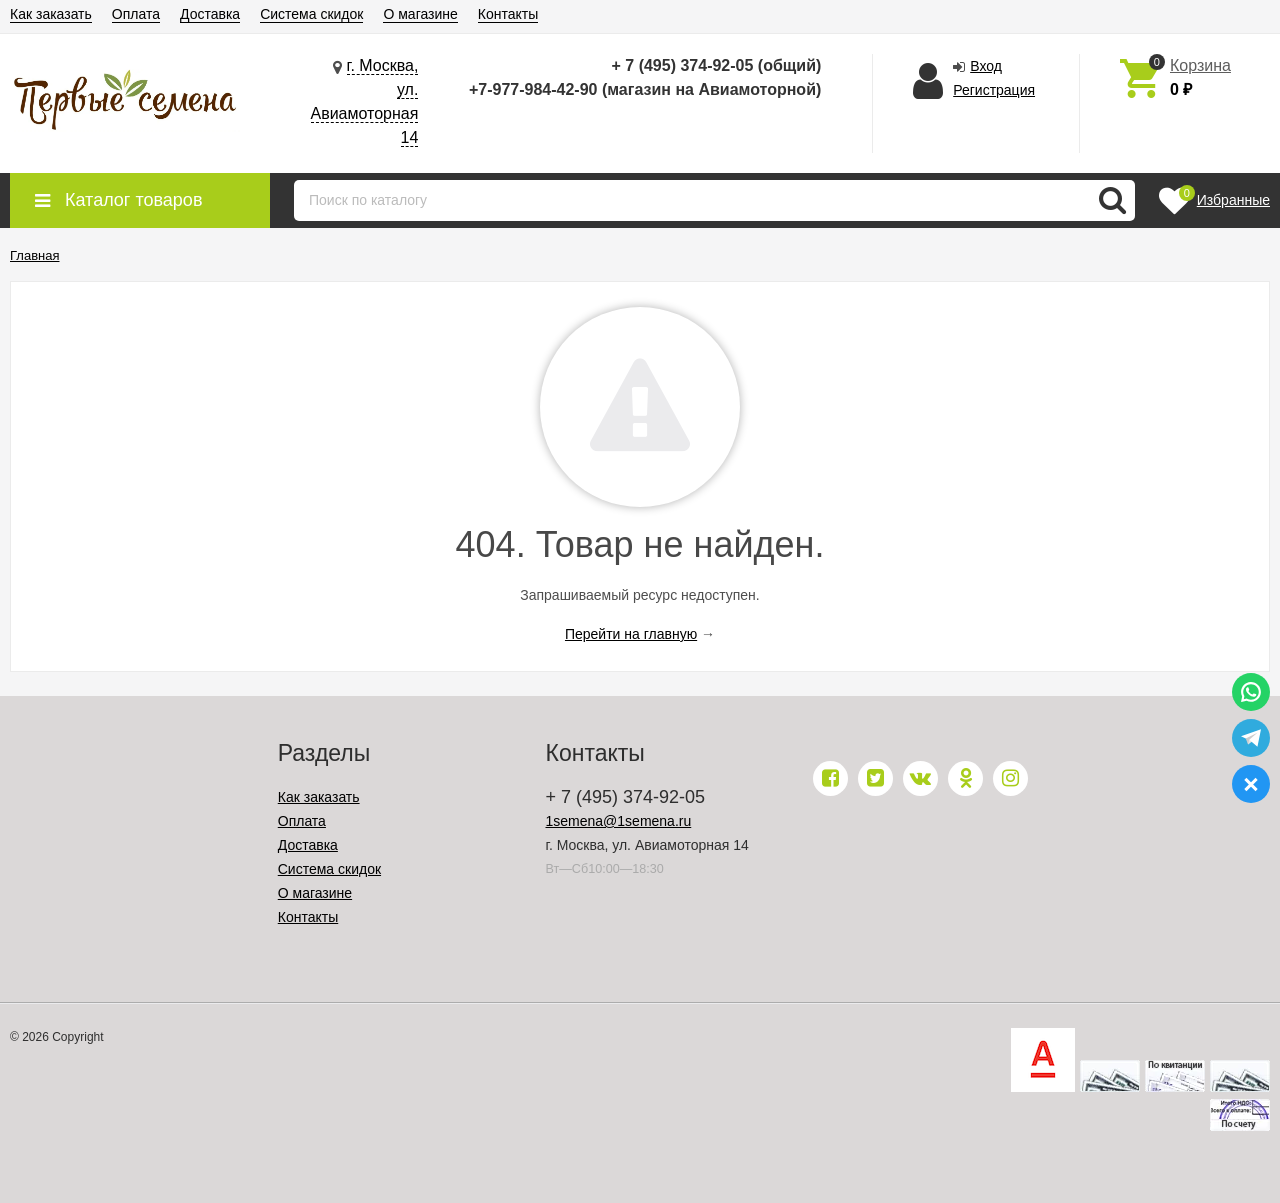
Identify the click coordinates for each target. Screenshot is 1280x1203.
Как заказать (51, 14)
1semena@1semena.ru (619, 821)
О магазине (420, 14)
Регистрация (994, 90)
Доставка (210, 14)
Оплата (136, 14)
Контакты (508, 14)
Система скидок (311, 14)
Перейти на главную (631, 634)
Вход (986, 66)
